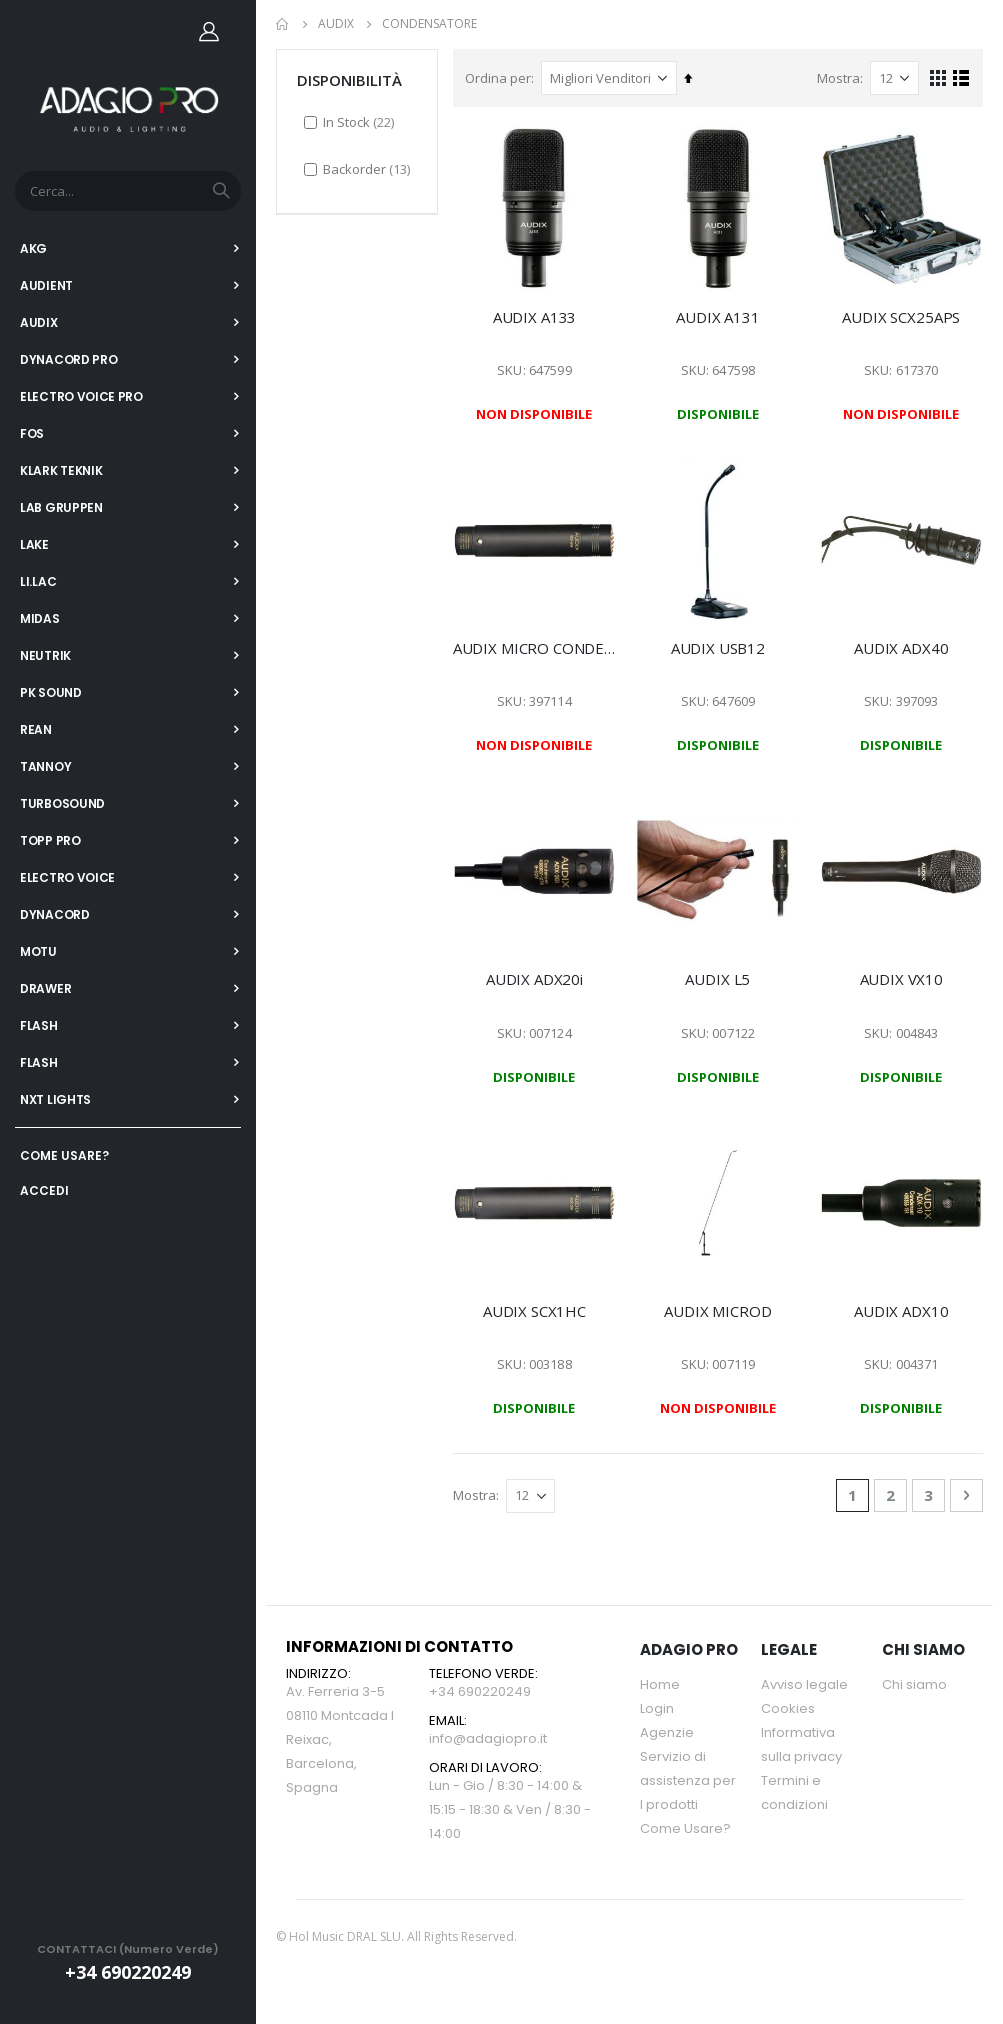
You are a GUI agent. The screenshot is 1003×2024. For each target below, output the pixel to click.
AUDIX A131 (721, 314)
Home (283, 24)
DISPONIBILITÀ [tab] (349, 79)
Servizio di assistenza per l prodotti (688, 1781)
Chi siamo (914, 1685)
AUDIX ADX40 (902, 646)
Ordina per (503, 77)
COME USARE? (64, 1155)
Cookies (788, 1709)
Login (657, 1709)
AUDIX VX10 (902, 978)
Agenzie (667, 1733)
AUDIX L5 (720, 978)
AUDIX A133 (539, 314)
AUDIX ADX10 (902, 1310)
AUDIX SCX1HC (538, 1310)
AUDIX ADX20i (538, 978)
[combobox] (128, 191)
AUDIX (336, 24)
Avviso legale (804, 1685)
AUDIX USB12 (720, 646)
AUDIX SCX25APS (902, 314)
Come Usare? (685, 1829)
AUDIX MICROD (720, 1310)
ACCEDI (44, 1190)
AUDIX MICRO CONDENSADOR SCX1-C (539, 646)
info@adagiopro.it (488, 1739)
